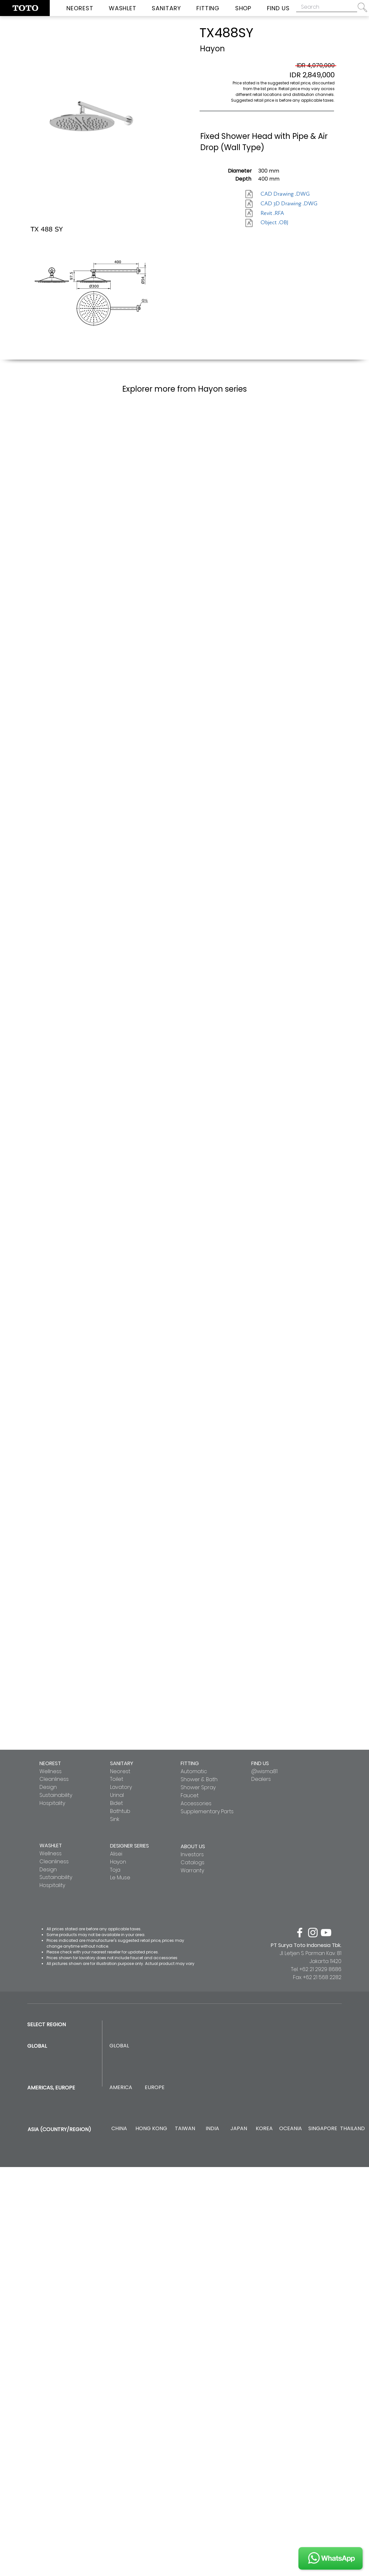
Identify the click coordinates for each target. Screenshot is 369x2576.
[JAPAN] (239, 2129)
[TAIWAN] (184, 2129)
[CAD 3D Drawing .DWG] (289, 203)
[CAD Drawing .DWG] (285, 194)
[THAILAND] (352, 2129)
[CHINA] (119, 2129)
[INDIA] (212, 2129)
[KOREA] (264, 2129)
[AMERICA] (120, 2088)
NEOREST (50, 1763)
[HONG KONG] (151, 2129)
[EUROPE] (154, 2088)
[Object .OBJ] (283, 222)
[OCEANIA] (291, 2129)
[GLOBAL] (119, 2046)
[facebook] (299, 1932)
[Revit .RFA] (283, 213)
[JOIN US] (330, 2558)
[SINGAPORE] (322, 2129)
